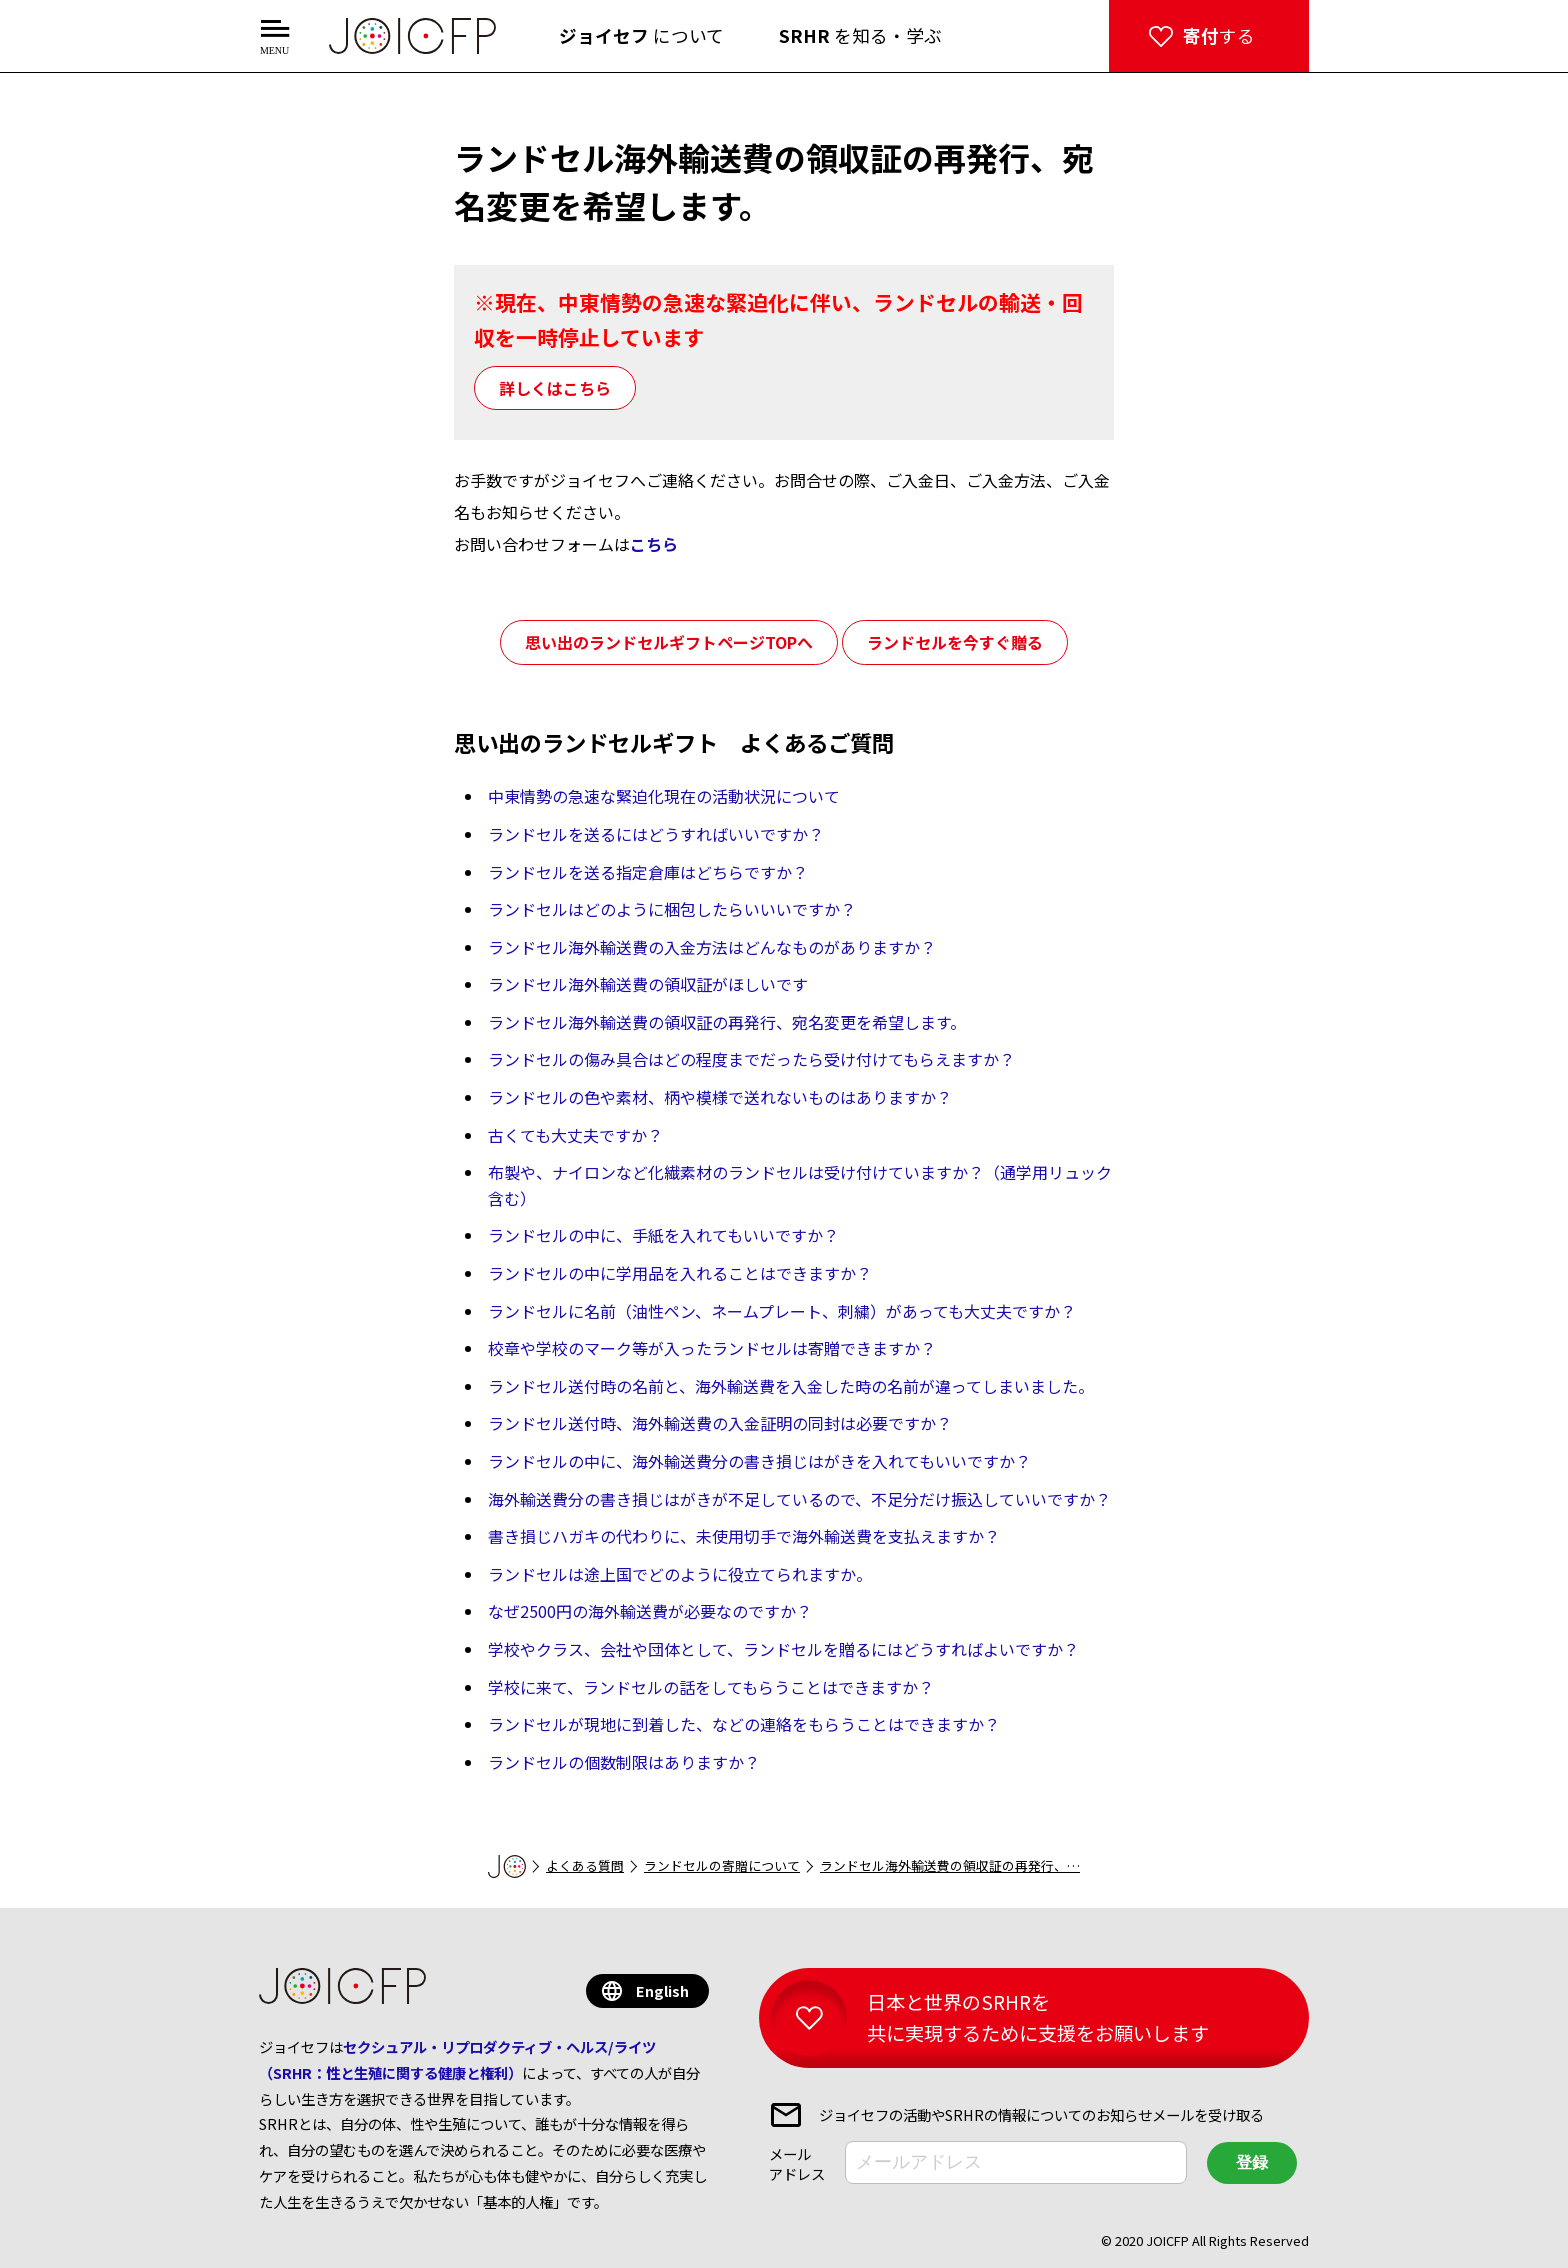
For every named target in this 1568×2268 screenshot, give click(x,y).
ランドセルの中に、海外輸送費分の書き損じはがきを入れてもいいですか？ (759, 1461)
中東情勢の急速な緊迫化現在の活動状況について (664, 796)
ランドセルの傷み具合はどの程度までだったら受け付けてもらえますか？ (751, 1059)
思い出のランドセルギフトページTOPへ (669, 642)
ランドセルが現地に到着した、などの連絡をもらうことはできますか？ (744, 1724)
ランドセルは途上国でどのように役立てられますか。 (680, 1574)
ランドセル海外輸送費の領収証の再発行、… (950, 1865)
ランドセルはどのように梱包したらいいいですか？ (672, 909)
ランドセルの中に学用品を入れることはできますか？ (680, 1273)
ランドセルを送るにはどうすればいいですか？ (656, 834)
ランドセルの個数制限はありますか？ (624, 1762)
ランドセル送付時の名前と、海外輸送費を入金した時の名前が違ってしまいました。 (791, 1386)
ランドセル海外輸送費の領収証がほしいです (648, 984)
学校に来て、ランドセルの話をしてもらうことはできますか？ (711, 1687)
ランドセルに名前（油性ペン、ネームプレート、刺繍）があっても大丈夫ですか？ (782, 1311)
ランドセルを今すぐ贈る (955, 642)
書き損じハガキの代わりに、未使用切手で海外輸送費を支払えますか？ (744, 1536)
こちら (654, 544)
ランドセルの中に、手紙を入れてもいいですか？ (663, 1235)
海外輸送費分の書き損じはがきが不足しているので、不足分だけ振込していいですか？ (799, 1499)
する (1219, 35)
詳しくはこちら (555, 388)
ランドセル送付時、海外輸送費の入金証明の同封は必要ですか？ (720, 1423)
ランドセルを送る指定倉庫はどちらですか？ (648, 872)
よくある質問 (585, 1865)
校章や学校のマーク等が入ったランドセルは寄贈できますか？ (712, 1348)
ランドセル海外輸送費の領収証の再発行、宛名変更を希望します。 (727, 1022)
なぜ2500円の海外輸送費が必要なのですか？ (650, 1611)
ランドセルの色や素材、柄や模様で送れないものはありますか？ (720, 1097)
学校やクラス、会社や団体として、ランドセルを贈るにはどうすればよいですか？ (783, 1649)
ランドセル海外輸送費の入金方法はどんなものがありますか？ (712, 947)
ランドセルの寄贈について (722, 1865)
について (641, 35)
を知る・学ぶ (860, 35)
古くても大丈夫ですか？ (575, 1135)
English (662, 1990)
